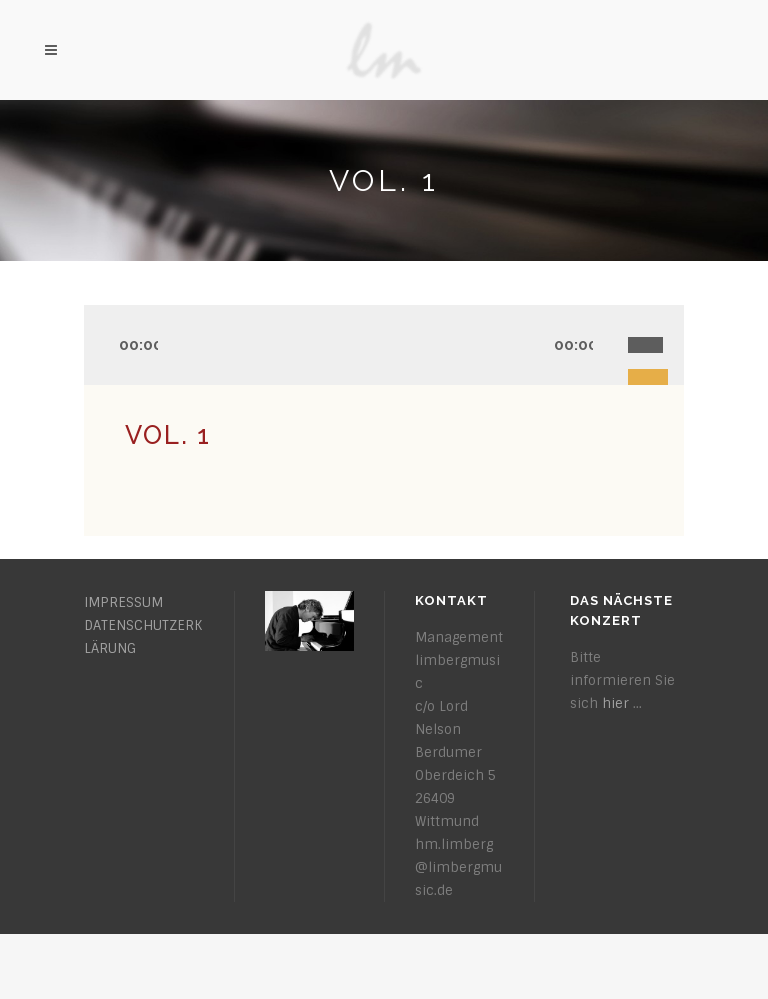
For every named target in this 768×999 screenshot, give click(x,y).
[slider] (656, 323)
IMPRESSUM (123, 602)
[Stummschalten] (611, 345)
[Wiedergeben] (106, 345)
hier (615, 703)
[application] (384, 345)
